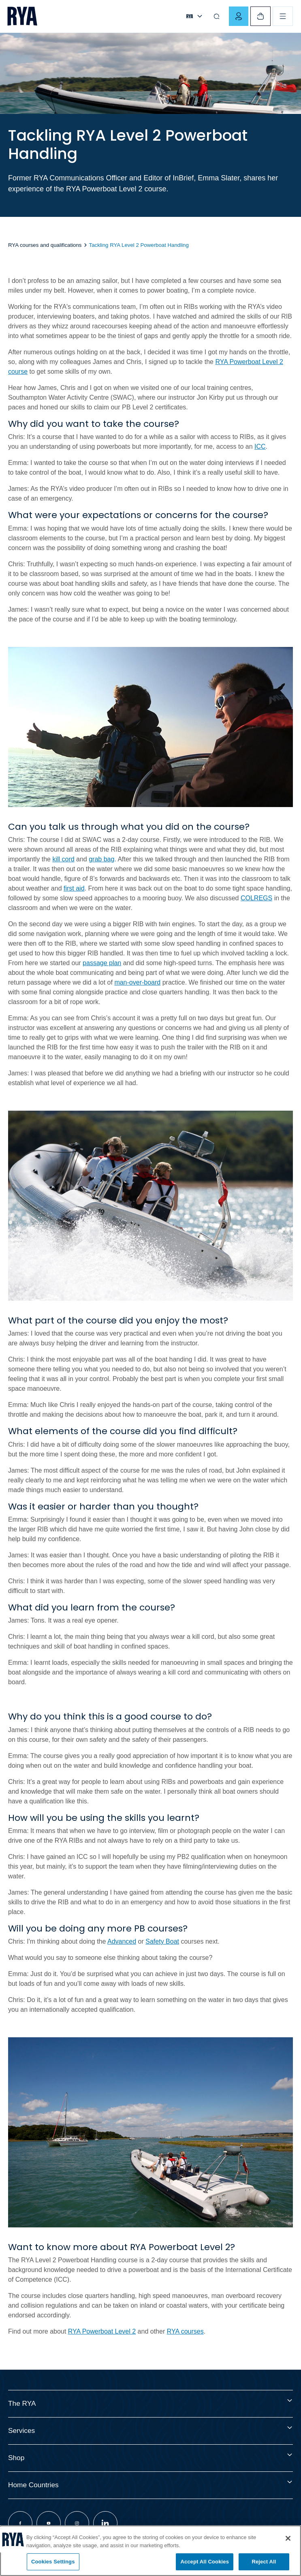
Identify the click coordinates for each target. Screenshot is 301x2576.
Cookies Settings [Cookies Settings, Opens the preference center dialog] (53, 2562)
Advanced (121, 1941)
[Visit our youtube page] (48, 2523)
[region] (150, 2550)
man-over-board (137, 982)
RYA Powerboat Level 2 (102, 2331)
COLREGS (256, 898)
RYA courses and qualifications (44, 245)
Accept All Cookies (204, 2562)
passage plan (102, 962)
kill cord (63, 859)
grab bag (101, 859)
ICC (260, 446)
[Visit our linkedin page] (105, 2523)
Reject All (264, 2562)
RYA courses (185, 2331)
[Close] (288, 2538)
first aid (74, 888)
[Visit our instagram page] (77, 2523)
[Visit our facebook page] (20, 2523)
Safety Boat (162, 1941)
